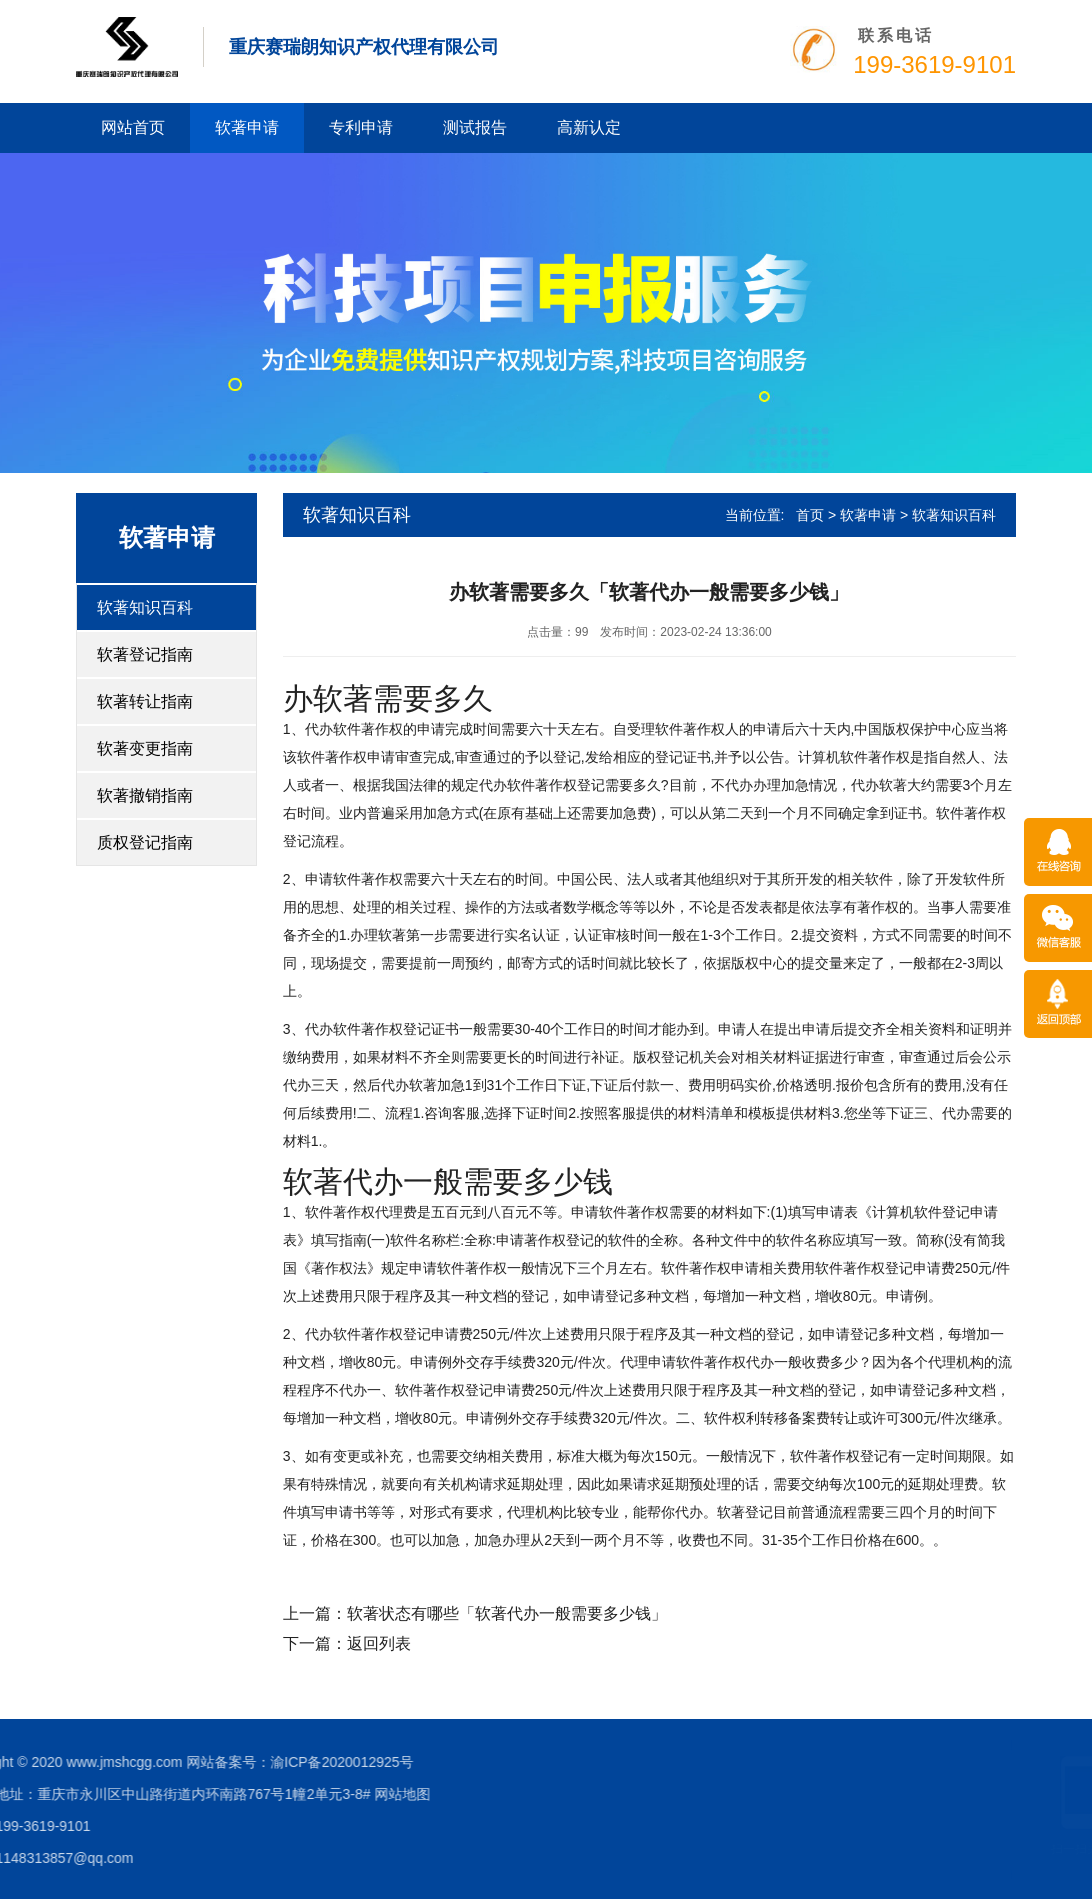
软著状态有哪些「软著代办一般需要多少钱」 (507, 1613)
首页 (810, 515)
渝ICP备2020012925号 (162, 1762)
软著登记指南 (145, 654)
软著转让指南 (145, 701)
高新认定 (589, 127)
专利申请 (361, 127)
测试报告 (475, 127)
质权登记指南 (145, 842)
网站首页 (133, 127)
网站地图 (223, 1794)
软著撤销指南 (145, 795)
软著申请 (247, 127)
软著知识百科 (145, 607)
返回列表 (379, 1643)
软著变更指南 (145, 748)
